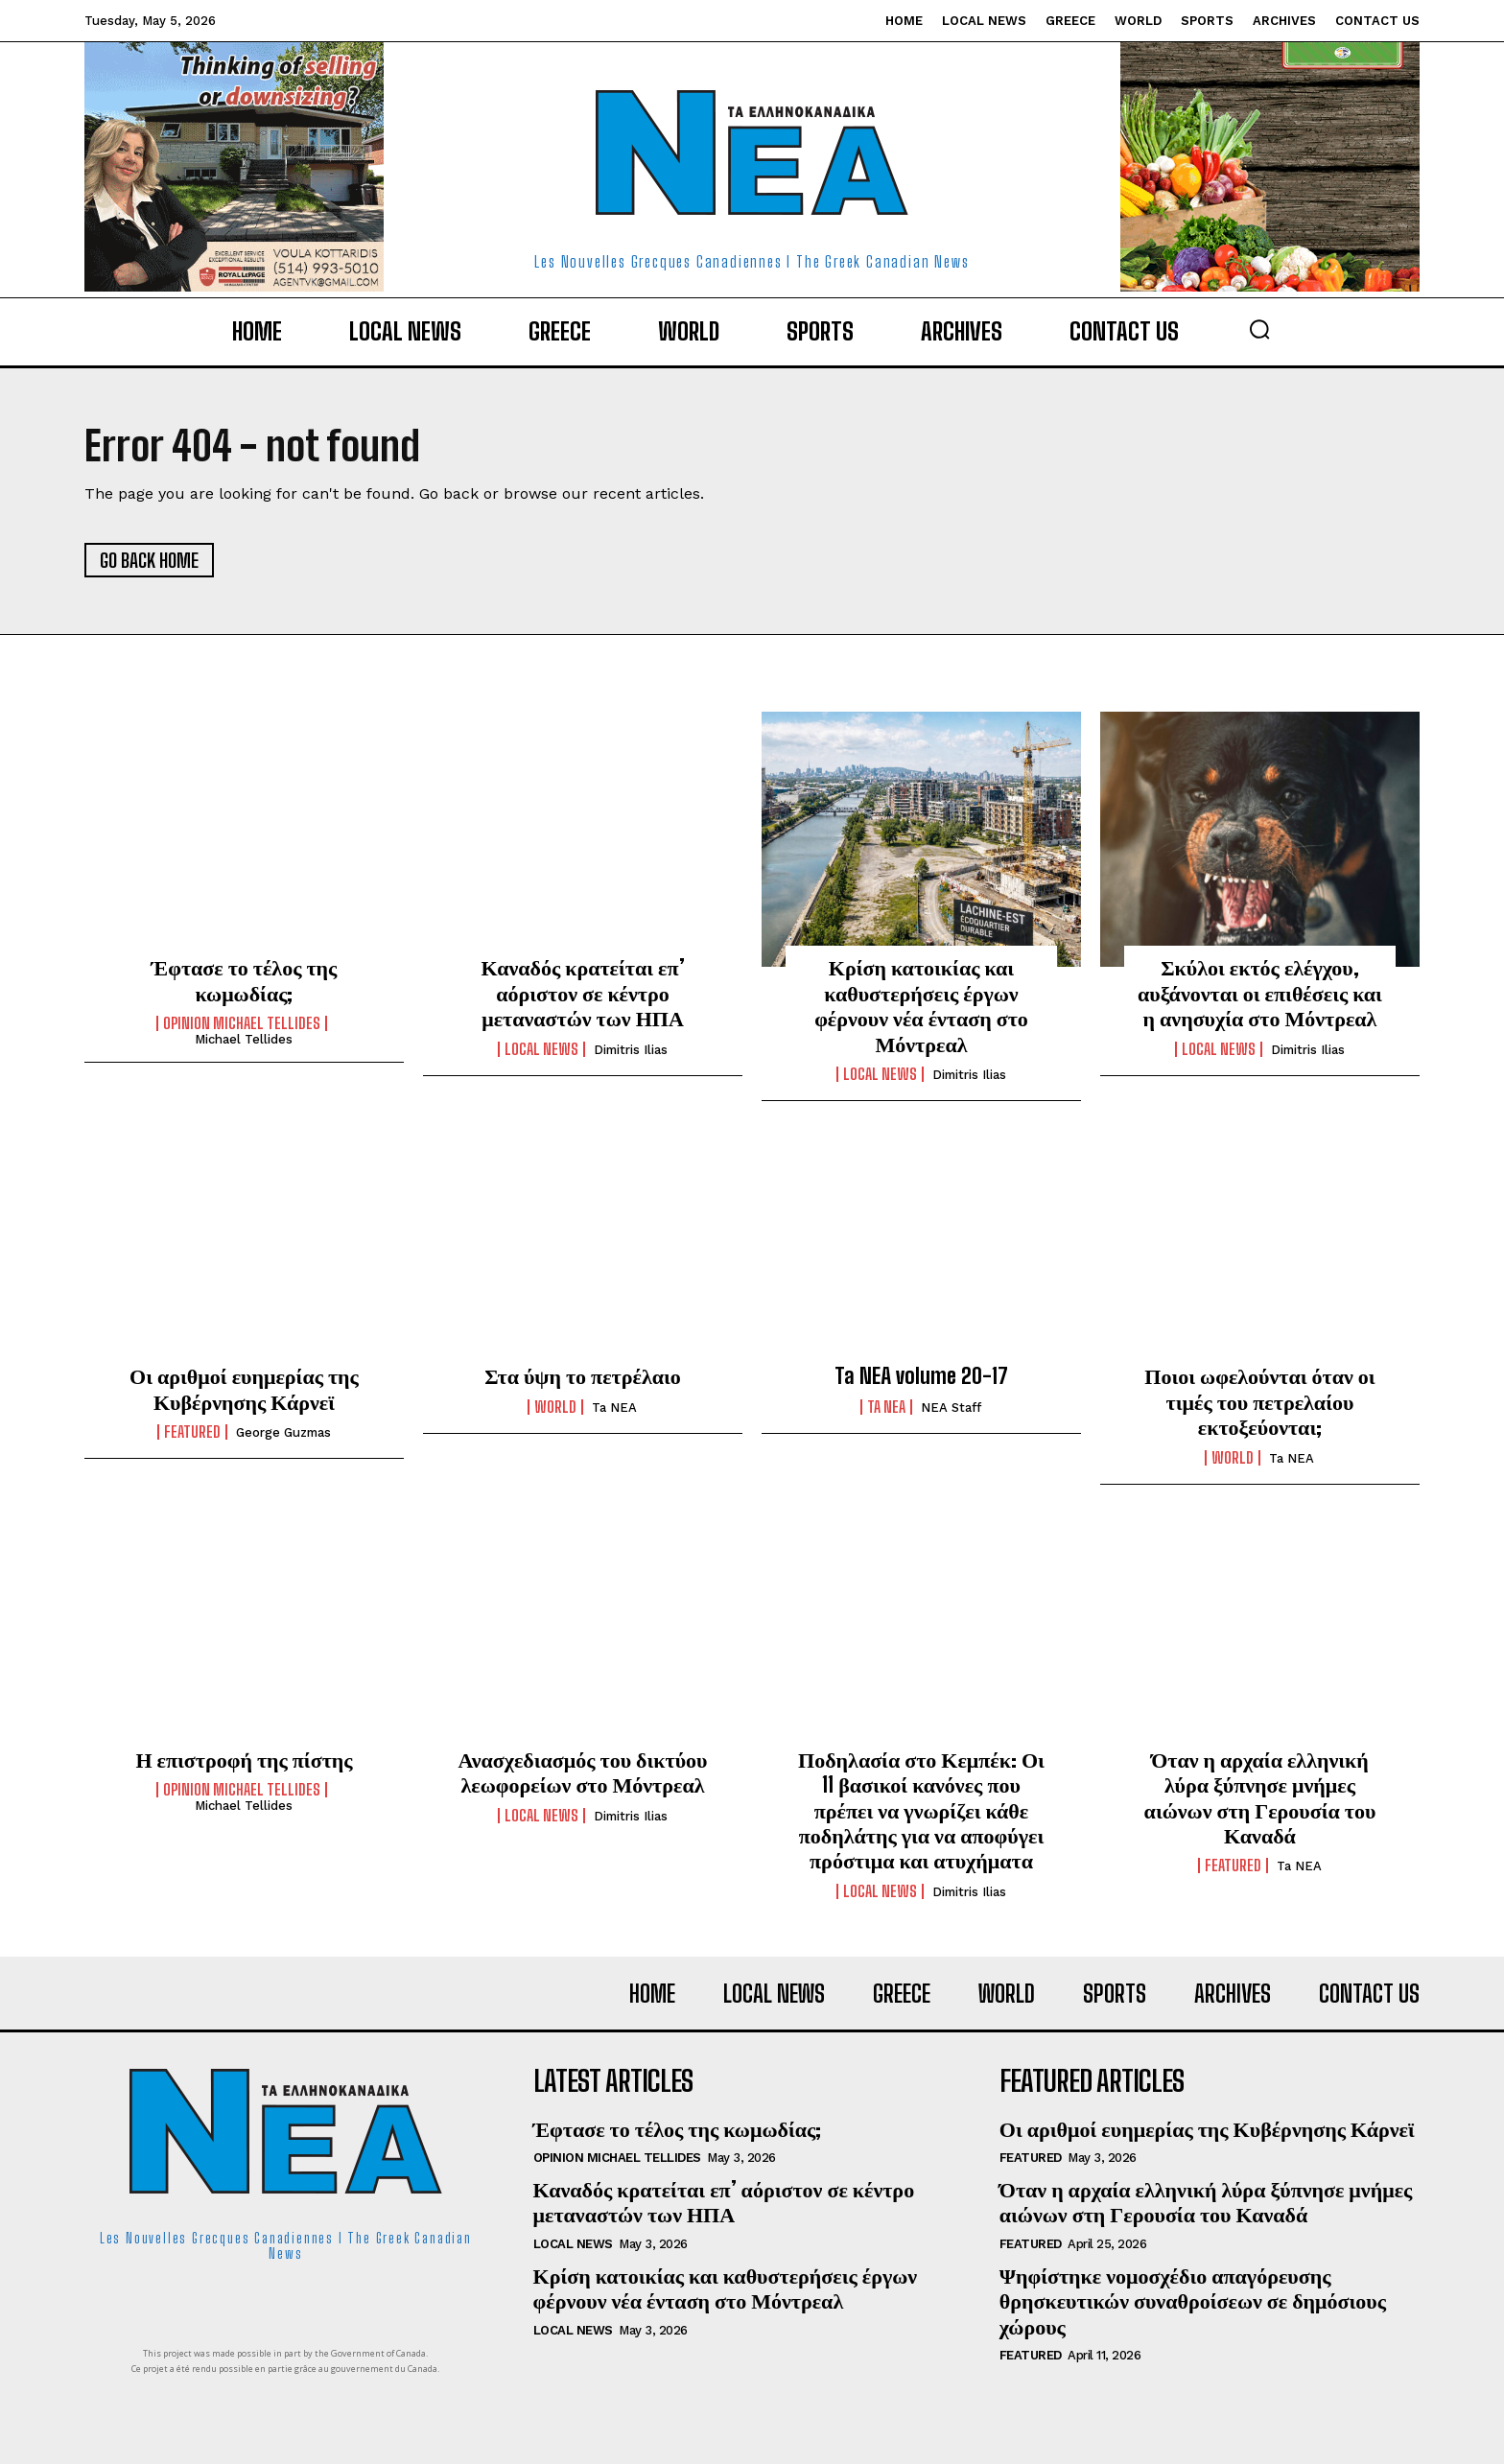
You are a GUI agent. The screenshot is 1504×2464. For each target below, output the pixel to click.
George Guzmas (283, 1432)
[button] (1259, 329)
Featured (192, 1432)
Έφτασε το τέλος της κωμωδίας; (245, 979)
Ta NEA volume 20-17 (921, 1376)
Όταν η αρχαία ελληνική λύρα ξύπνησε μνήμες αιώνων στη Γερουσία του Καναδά (1260, 1797)
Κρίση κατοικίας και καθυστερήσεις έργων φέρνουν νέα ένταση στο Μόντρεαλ (921, 1005)
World (555, 1407)
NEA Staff (951, 1407)
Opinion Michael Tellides (241, 1023)
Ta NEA (614, 1407)
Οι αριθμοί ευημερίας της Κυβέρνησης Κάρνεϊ (244, 1388)
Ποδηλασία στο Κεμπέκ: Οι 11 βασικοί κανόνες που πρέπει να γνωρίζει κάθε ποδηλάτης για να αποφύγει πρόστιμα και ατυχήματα (921, 1810)
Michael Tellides (244, 1039)
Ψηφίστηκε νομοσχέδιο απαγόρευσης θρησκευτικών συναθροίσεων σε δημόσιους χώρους (1192, 2301)
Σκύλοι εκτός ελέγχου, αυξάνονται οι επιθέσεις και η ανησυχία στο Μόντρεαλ (1260, 992)
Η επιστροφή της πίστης (243, 1759)
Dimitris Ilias (631, 1050)
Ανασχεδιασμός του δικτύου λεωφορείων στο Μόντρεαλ (582, 1772)
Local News (541, 1049)
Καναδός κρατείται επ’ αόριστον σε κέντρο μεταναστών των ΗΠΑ (582, 992)
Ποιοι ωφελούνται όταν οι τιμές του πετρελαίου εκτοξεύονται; (1259, 1401)
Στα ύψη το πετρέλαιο (582, 1376)
